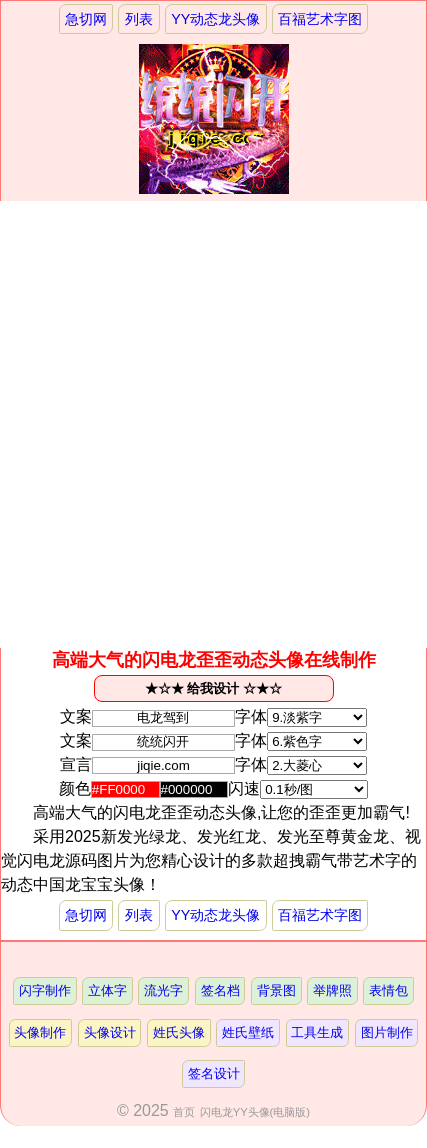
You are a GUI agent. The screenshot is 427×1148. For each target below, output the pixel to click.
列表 (139, 19)
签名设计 (214, 1073)
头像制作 (40, 1032)
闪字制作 (45, 990)
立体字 (107, 990)
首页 (184, 1112)
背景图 (276, 990)
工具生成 (317, 1032)
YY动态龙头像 (215, 19)
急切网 (86, 19)
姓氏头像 (179, 1032)
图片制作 (387, 1032)
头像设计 (110, 1032)
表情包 (388, 990)
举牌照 (332, 990)
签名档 (220, 990)
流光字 (163, 990)
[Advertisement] (213, 424)
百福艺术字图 (320, 19)
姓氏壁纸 (248, 1032)
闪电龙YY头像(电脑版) (255, 1112)
